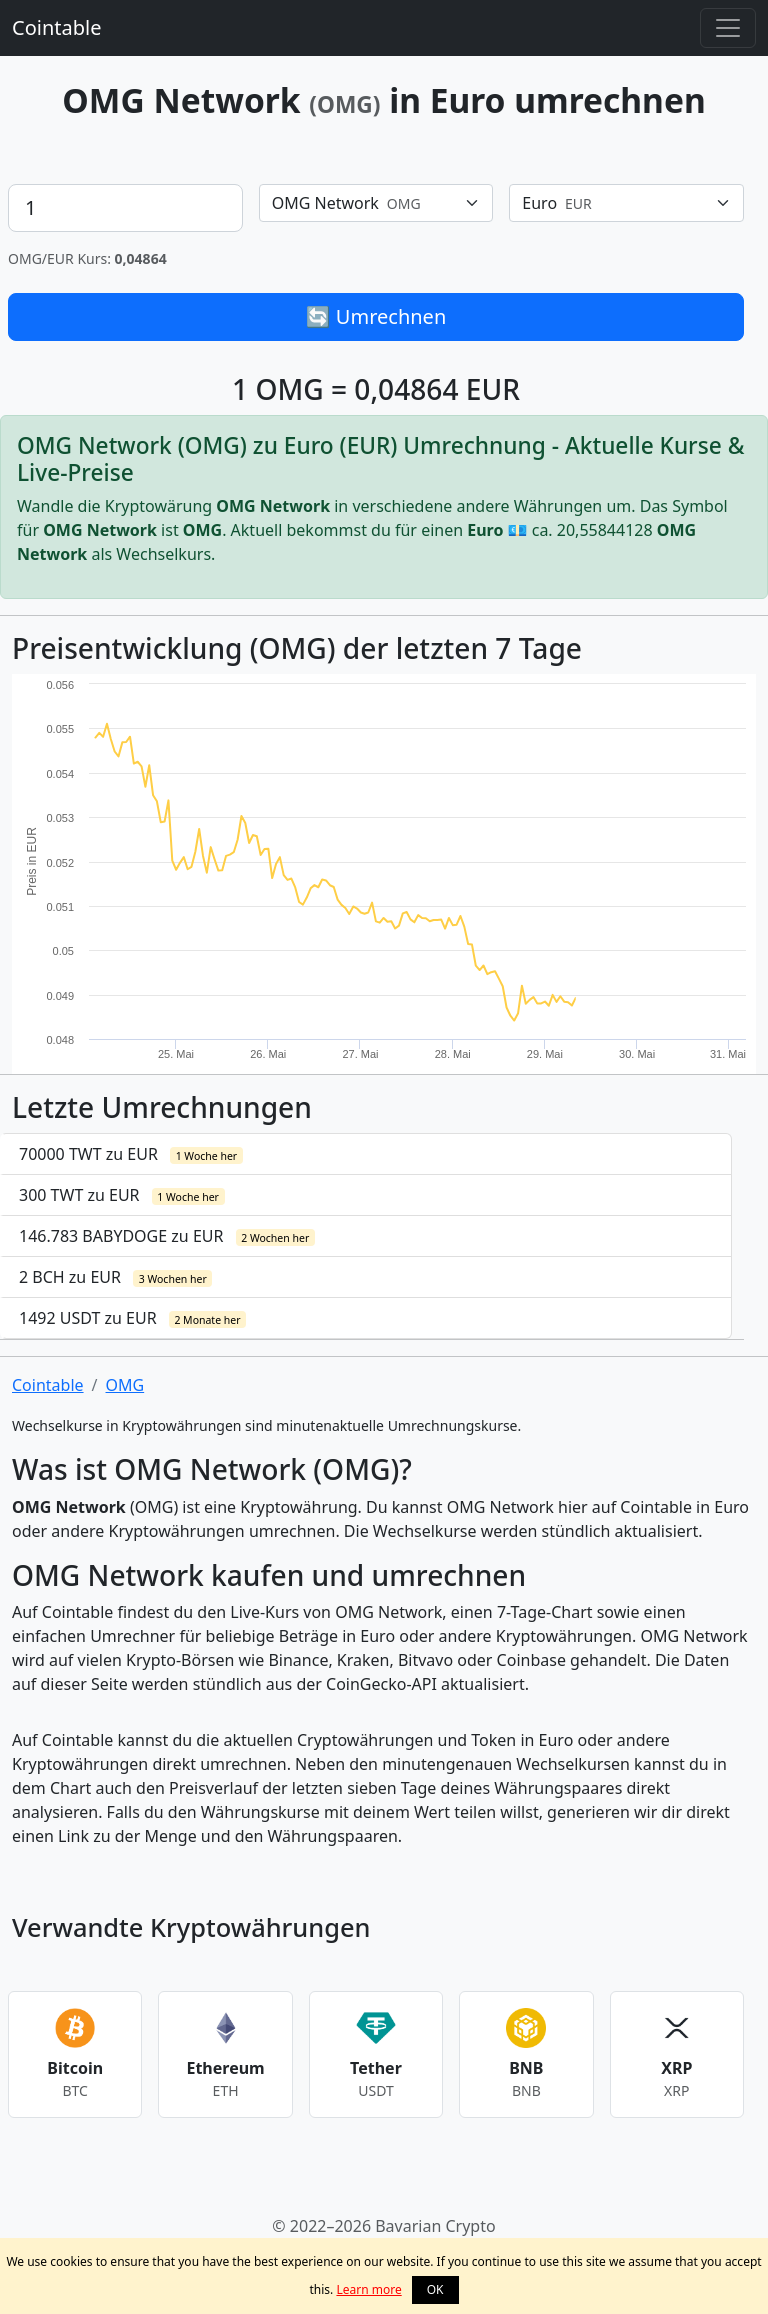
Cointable (56, 27)
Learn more (368, 2289)
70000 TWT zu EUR (131, 1154)
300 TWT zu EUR (122, 1195)
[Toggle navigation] (728, 28)
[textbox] (364, 203)
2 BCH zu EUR (115, 1277)
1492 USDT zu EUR (132, 1318)
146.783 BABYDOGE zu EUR (167, 1236)
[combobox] (376, 203)
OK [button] (435, 2289)
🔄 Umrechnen (376, 316)
